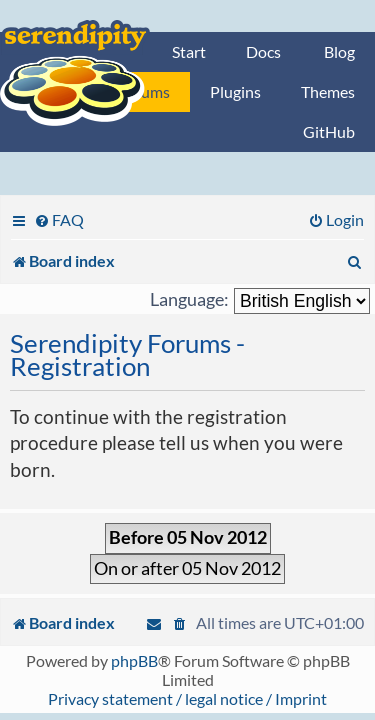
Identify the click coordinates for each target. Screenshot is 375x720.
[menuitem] (59, 219)
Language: (189, 299)
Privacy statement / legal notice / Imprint (187, 698)
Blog (339, 51)
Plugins (235, 91)
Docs (263, 51)
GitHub (329, 131)
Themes (328, 91)
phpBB (134, 660)
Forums (144, 91)
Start (189, 51)
